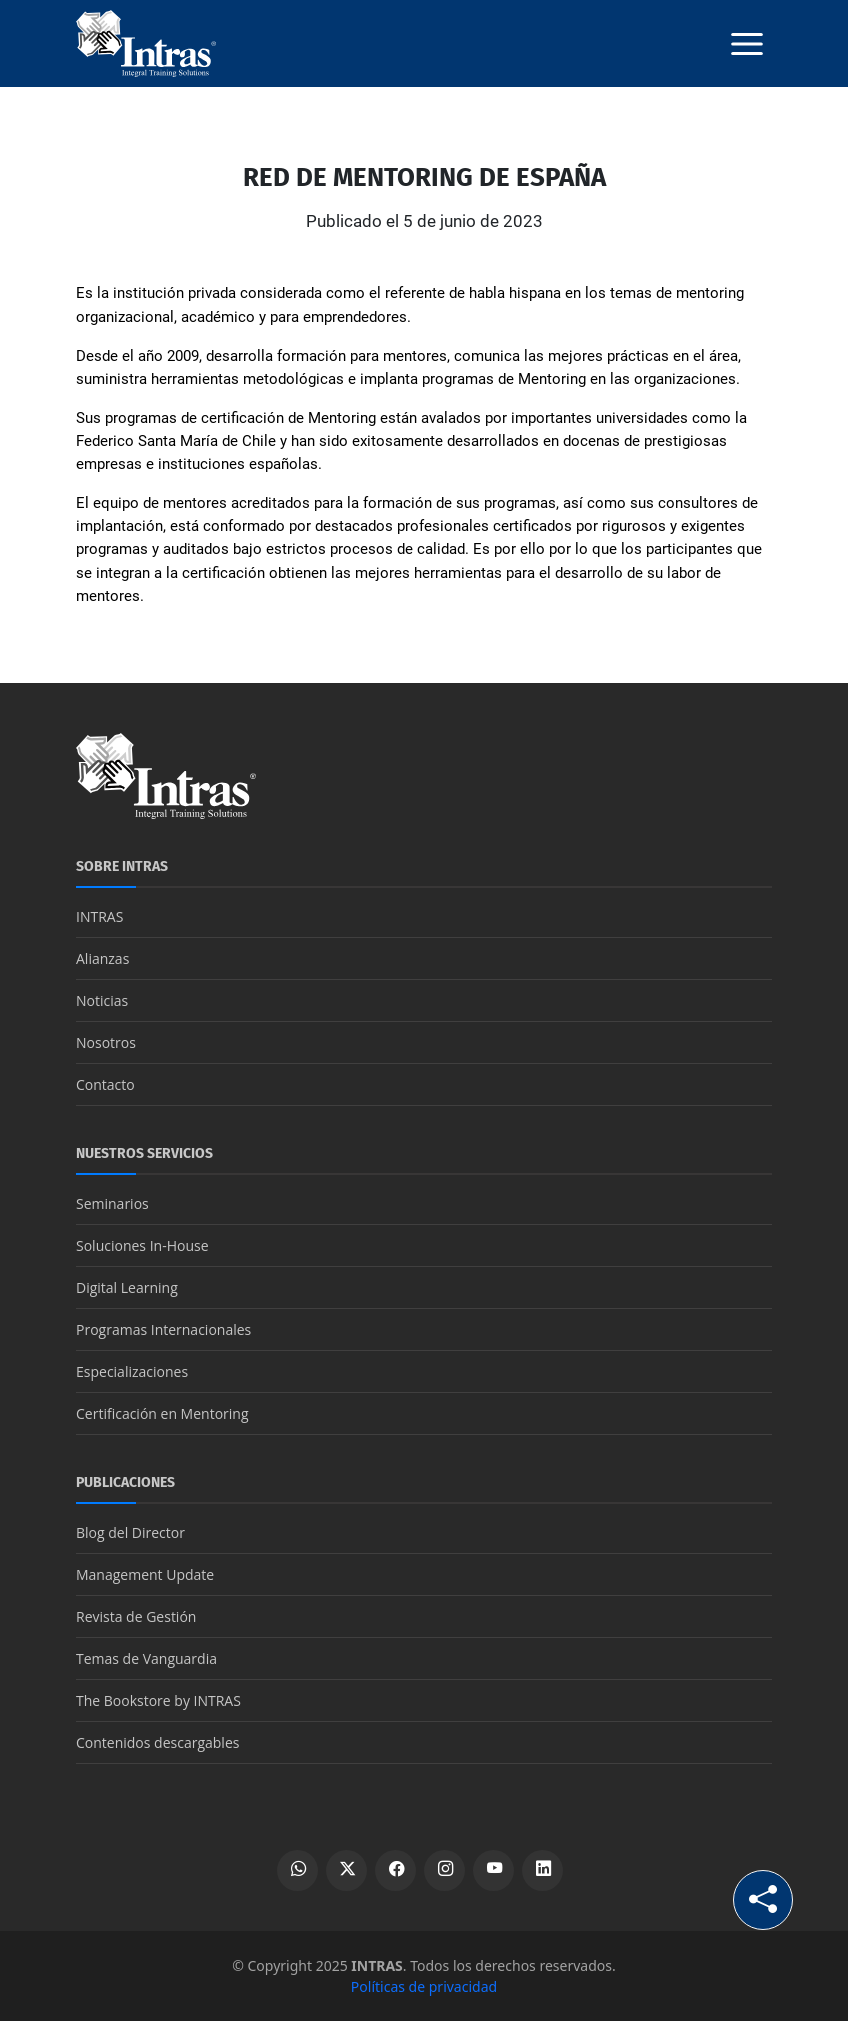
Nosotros (106, 1042)
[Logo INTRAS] (146, 42)
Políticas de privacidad (424, 1986)
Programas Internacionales (163, 1329)
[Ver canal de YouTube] (493, 1870)
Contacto (105, 1084)
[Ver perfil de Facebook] (395, 1870)
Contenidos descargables (157, 1742)
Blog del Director (130, 1532)
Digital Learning (127, 1287)
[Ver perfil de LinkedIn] (542, 1870)
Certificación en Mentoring (162, 1413)
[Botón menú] (747, 44)
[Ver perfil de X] (346, 1870)
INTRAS (99, 916)
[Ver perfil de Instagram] (444, 1870)
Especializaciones (132, 1371)
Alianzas (102, 958)
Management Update (145, 1574)
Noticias (102, 1000)
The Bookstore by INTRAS (158, 1700)
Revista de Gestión (136, 1616)
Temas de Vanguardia (146, 1658)
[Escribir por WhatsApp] (297, 1870)
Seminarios (112, 1203)
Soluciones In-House (142, 1245)
